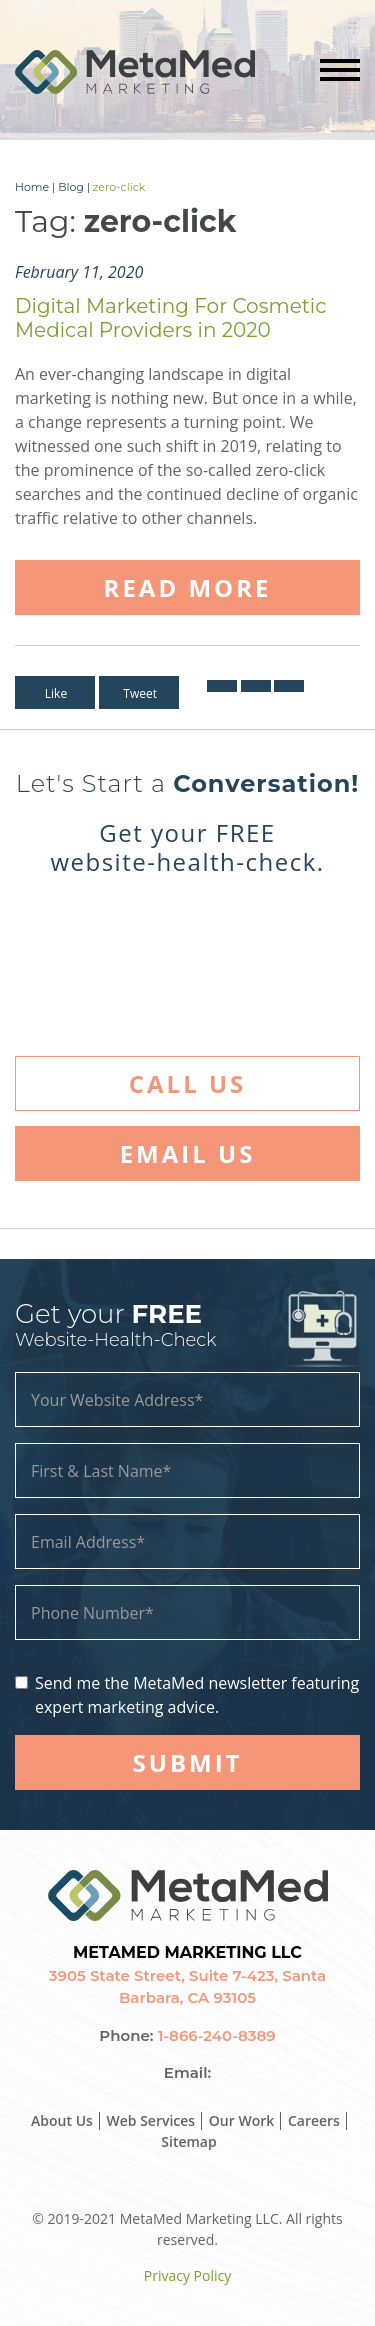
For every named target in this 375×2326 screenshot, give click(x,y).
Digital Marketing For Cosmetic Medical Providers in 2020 (170, 318)
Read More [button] (188, 587)
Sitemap (188, 2142)
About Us (62, 2121)
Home (32, 187)
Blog (71, 187)
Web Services (151, 2121)
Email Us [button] (188, 1153)
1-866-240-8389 (217, 2035)
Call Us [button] (188, 1083)
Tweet (140, 693)
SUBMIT (188, 1762)
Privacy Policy (187, 2275)
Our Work (241, 2121)
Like (56, 693)
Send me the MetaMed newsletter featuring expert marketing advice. (197, 1695)
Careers (314, 2121)
